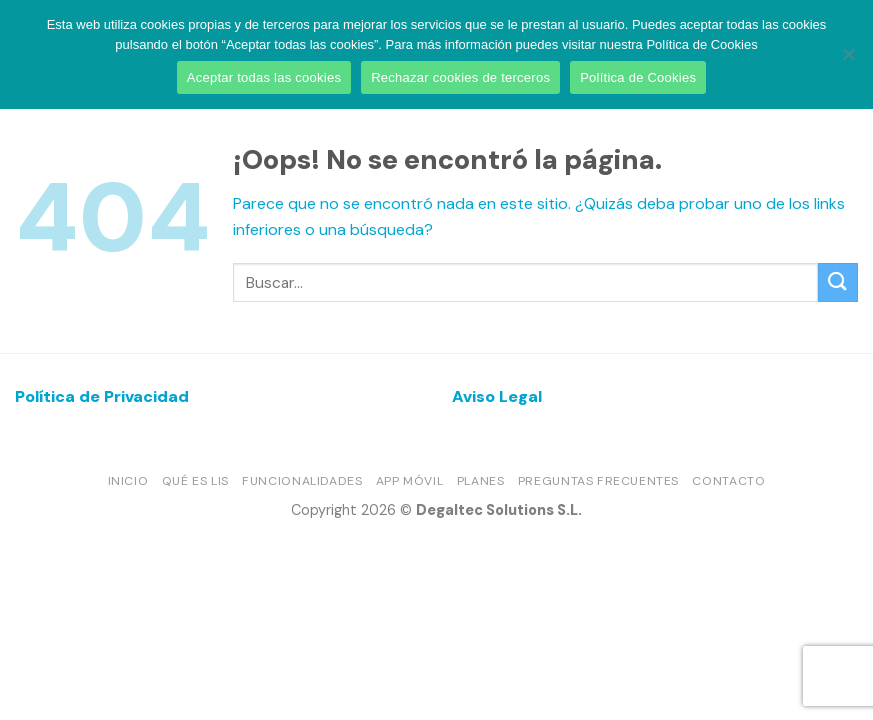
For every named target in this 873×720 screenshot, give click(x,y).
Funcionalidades (302, 481)
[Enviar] (838, 282)
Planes (481, 481)
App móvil (410, 481)
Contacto (728, 481)
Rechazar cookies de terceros (460, 77)
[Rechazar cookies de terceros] (848, 60)
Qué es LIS (195, 481)
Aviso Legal (497, 396)
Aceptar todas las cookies (264, 77)
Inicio (128, 481)
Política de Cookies (638, 77)
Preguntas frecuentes (598, 481)
